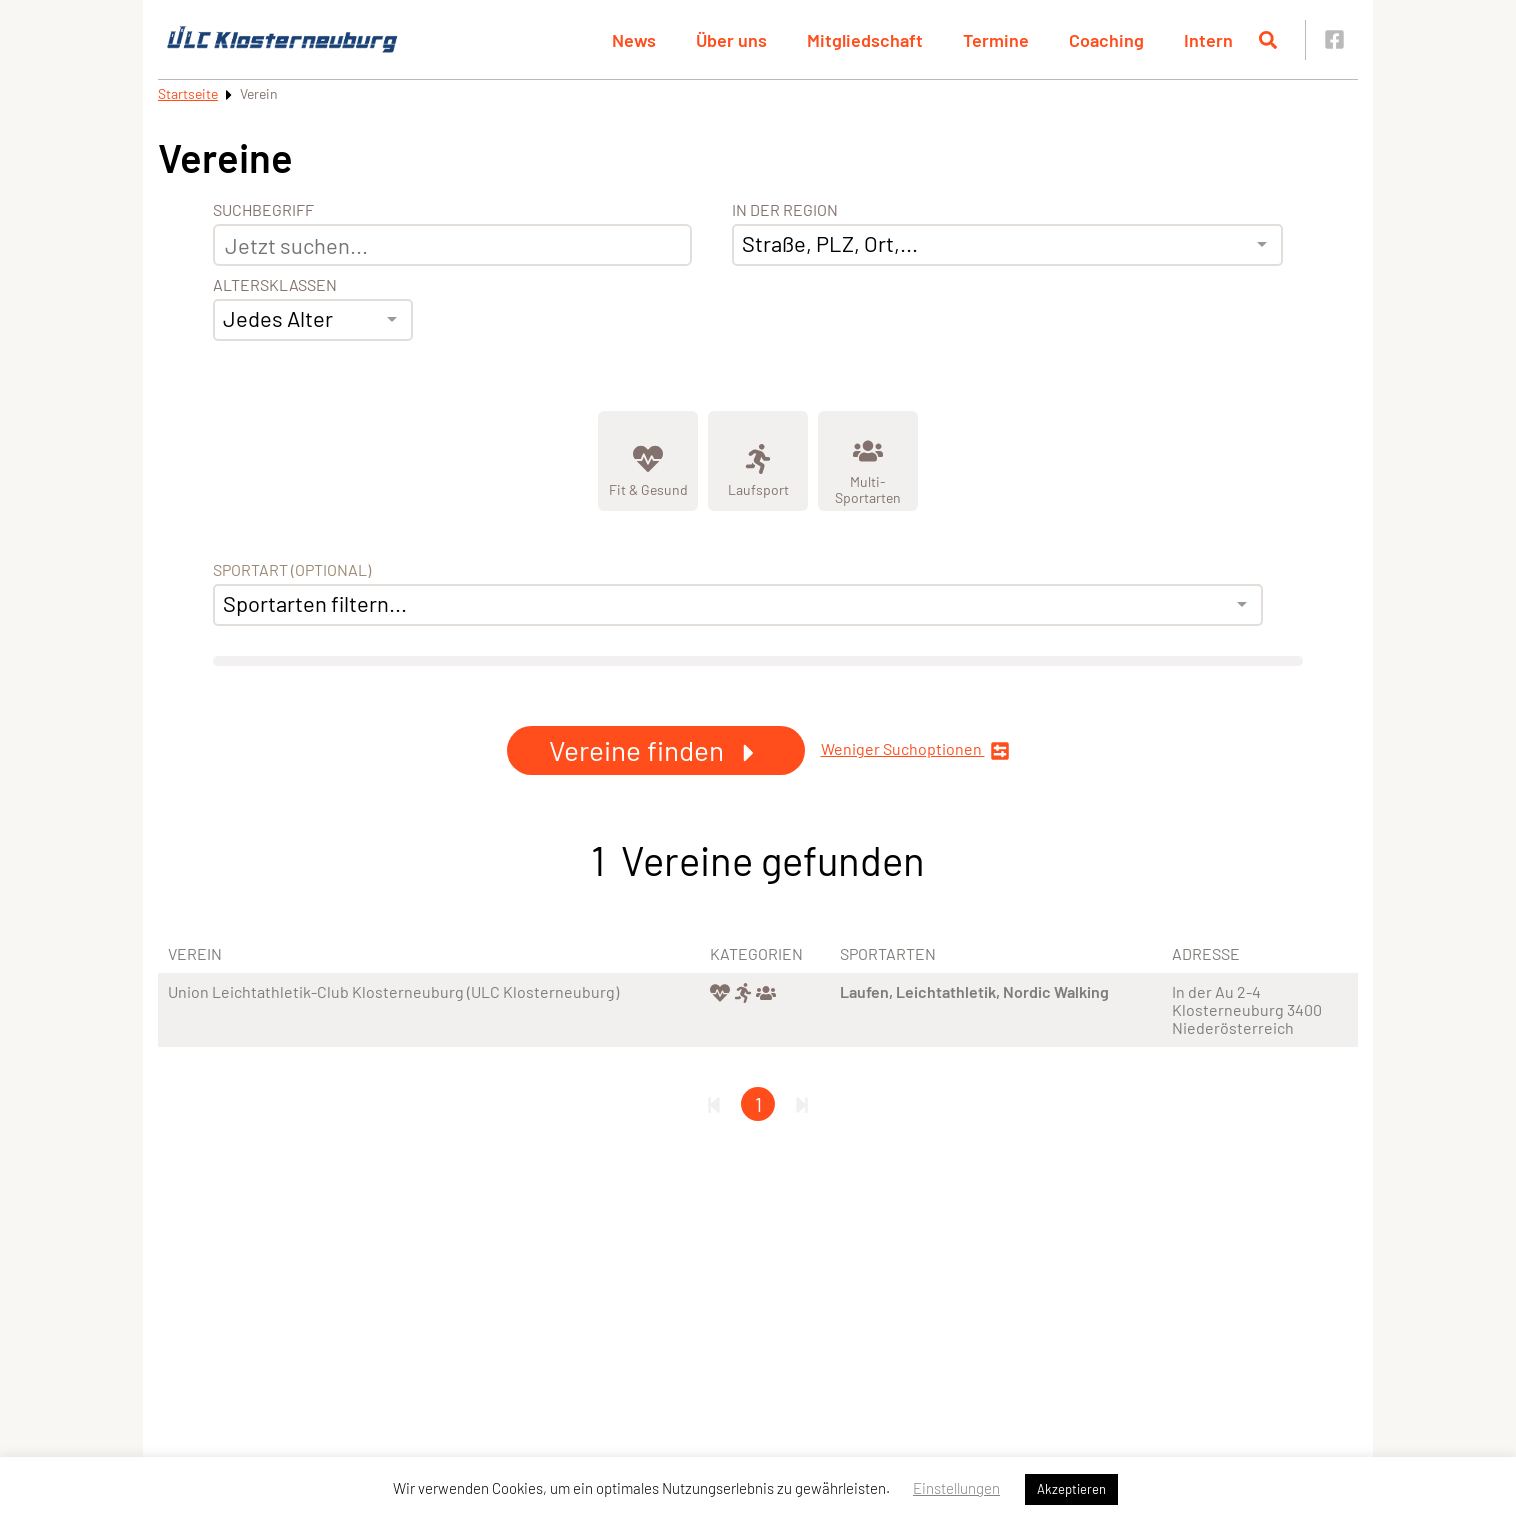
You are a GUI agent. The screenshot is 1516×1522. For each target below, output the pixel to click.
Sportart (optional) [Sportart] (292, 570)
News (634, 40)
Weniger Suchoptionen (915, 750)
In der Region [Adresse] (785, 210)
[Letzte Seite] (802, 1104)
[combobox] (313, 320)
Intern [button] (1208, 40)
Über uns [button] (731, 40)
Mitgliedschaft (865, 40)
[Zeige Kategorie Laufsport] (758, 461)
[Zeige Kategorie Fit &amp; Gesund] (648, 461)
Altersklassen (275, 285)
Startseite (188, 93)
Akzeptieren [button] (1071, 1489)
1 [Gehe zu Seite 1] (758, 1104)
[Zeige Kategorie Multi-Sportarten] (868, 461)
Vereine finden (656, 750)
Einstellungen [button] (956, 1488)
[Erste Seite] (714, 1104)
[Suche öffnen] (1268, 40)
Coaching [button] (1106, 40)
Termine (996, 40)
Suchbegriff (263, 210)
